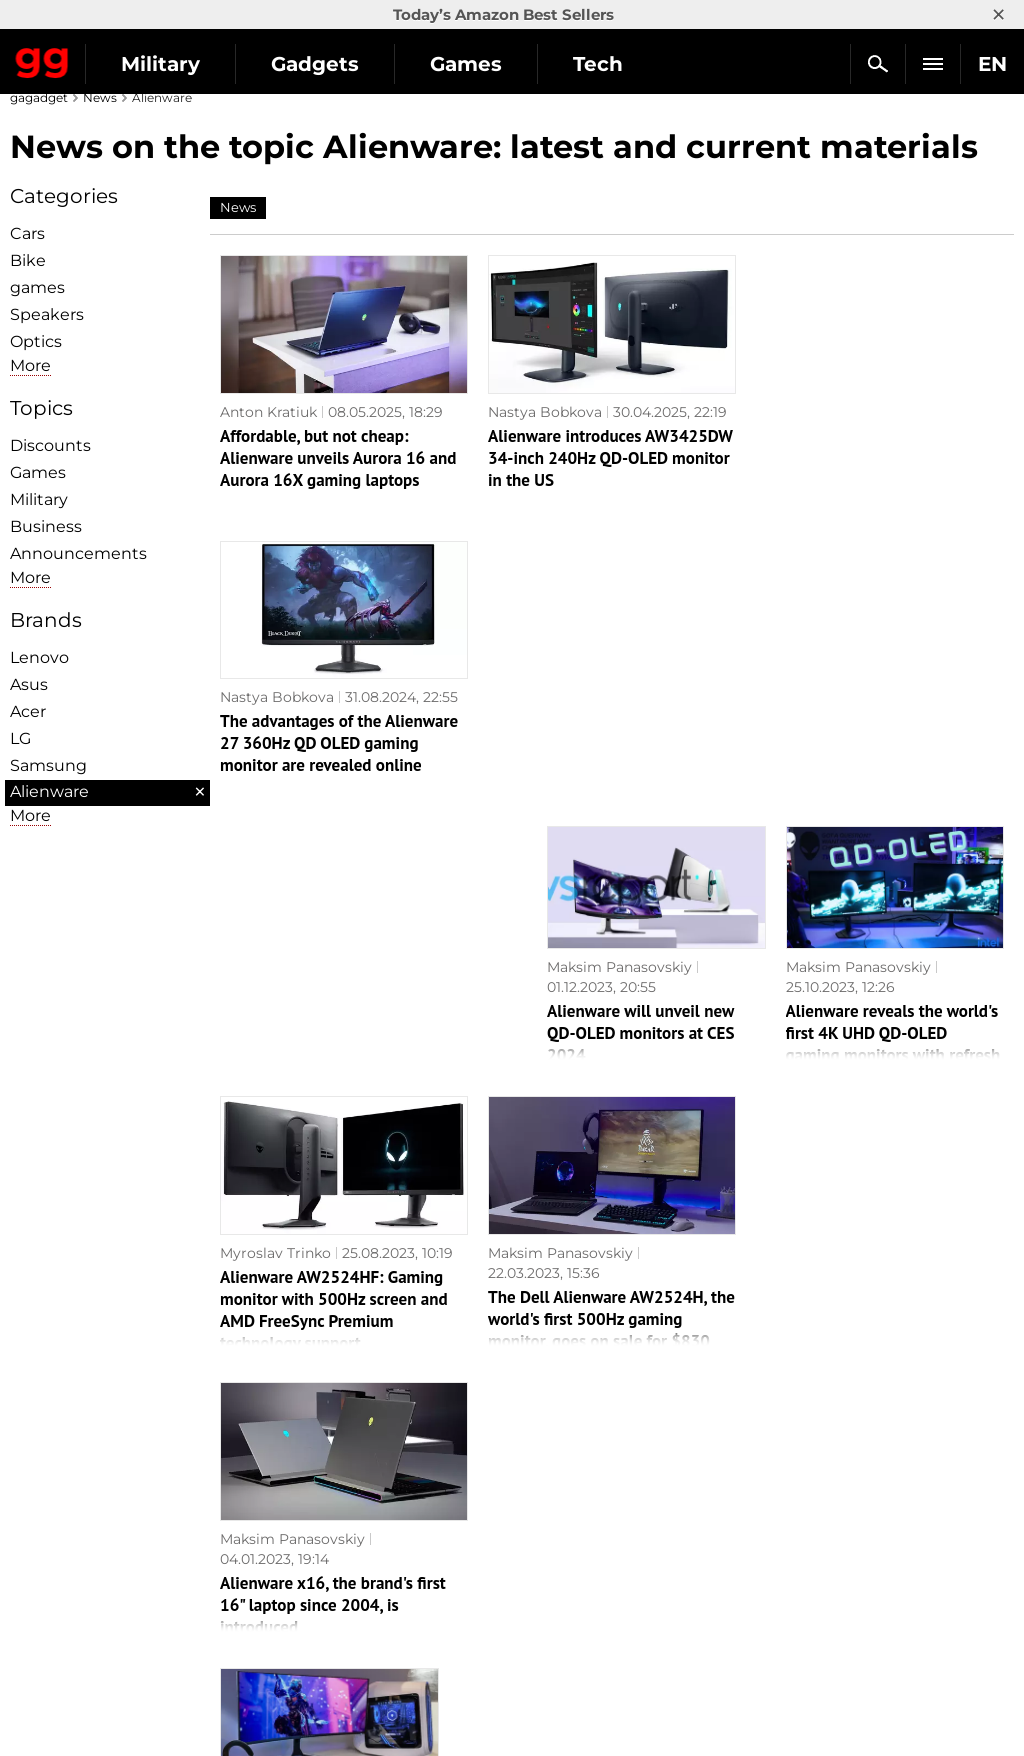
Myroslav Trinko (275, 967)
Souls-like (555, 1511)
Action (545, 1465)
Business (46, 526)
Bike (28, 260)
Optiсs (36, 341)
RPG (537, 1488)
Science (298, 1534)
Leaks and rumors (835, 1488)
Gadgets (315, 64)
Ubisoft (547, 1603)
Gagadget (42, 59)
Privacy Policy (69, 1557)
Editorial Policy (73, 1488)
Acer (28, 711)
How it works (317, 1626)
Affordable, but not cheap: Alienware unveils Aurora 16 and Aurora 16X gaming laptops (338, 458)
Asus (29, 684)
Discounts (50, 445)
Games (466, 64)
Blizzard (550, 1649)
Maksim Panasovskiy (619, 681)
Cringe (796, 1511)
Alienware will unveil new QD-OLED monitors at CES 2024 (641, 747)
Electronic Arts (574, 1672)
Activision (556, 1626)
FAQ (788, 1534)
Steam (545, 1534)
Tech (598, 64)
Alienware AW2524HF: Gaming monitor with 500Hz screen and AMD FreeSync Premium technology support (334, 1024)
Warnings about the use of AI (122, 1511)
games (37, 287)
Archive (46, 1603)
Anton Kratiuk (268, 412)
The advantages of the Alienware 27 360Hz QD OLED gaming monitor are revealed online (875, 458)
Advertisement (72, 1534)
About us (51, 1465)
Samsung (48, 765)
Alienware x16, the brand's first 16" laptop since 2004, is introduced (869, 1033)
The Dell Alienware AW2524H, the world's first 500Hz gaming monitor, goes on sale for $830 (611, 1033)
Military (160, 64)
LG (20, 738)
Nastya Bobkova (545, 412)
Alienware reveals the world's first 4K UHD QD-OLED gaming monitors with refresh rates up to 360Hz (893, 758)
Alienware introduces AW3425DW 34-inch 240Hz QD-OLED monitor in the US (610, 458)
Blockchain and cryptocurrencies (386, 1603)
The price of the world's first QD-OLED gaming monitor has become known (329, 1303)
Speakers (47, 314)
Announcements (78, 553)
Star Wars (556, 1580)
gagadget (39, 97)
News (100, 97)
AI (278, 1511)
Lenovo (39, 657)
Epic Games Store (584, 1557)
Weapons (303, 1557)
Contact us (58, 1580)
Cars (27, 233)
